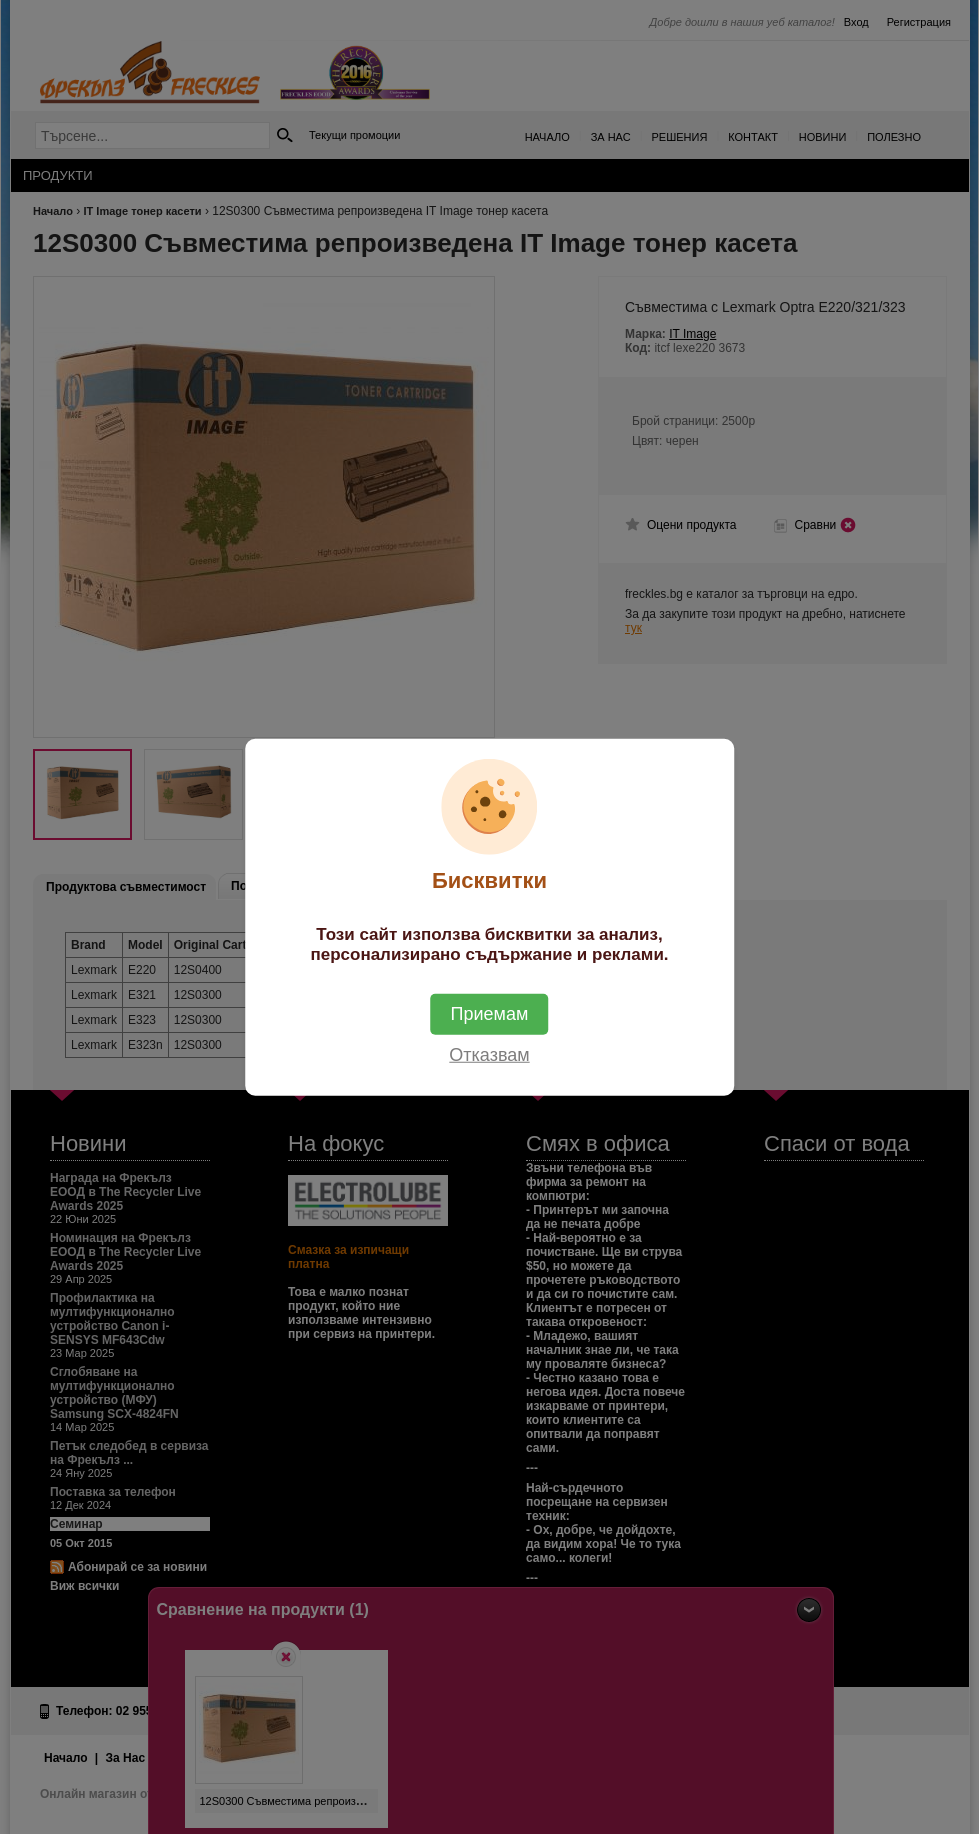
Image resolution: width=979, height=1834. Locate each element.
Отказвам (489, 1054)
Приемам (490, 1013)
